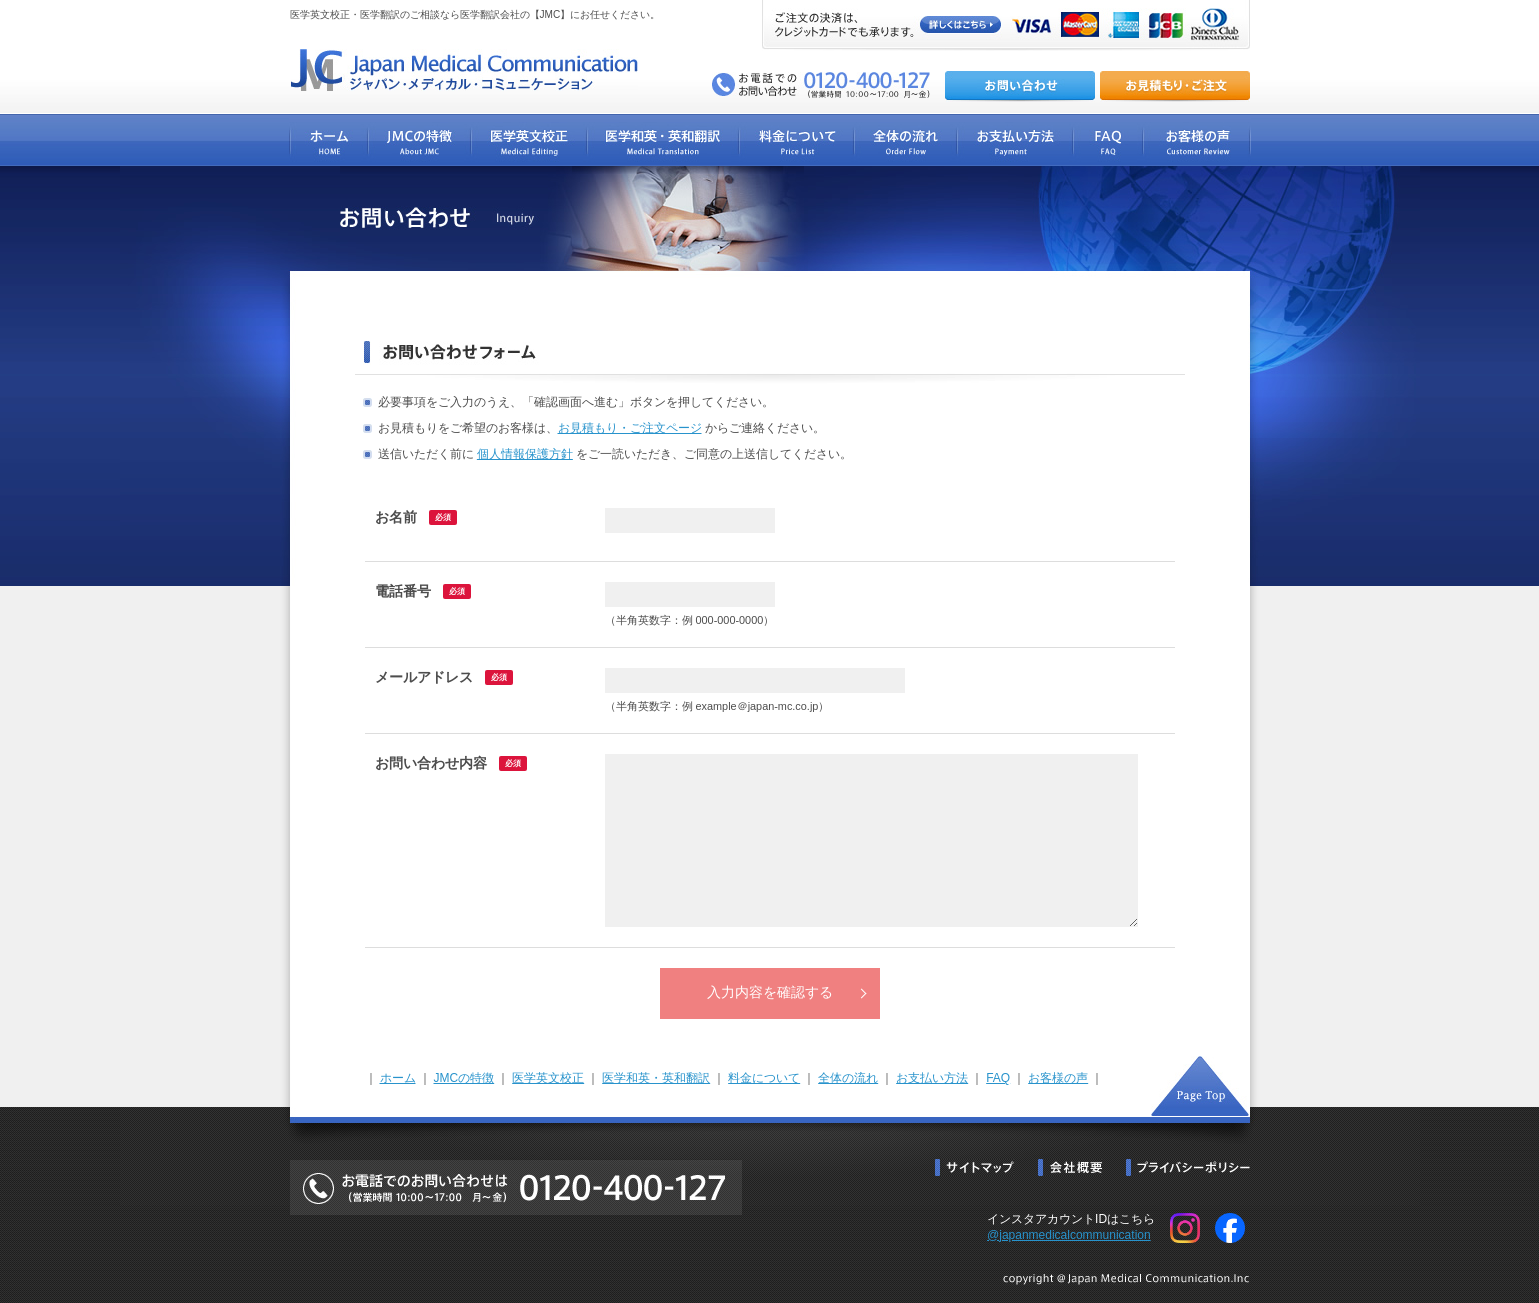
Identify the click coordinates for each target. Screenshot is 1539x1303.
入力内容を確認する (770, 992)
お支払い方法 (932, 1078)
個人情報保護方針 (525, 454)
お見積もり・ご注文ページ (630, 428)
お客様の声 (1058, 1078)
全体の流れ (848, 1078)
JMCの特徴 (464, 1078)
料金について (764, 1078)
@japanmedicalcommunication (1069, 1235)
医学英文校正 (548, 1078)
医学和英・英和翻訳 (656, 1078)
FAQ (998, 1078)
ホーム (398, 1078)
